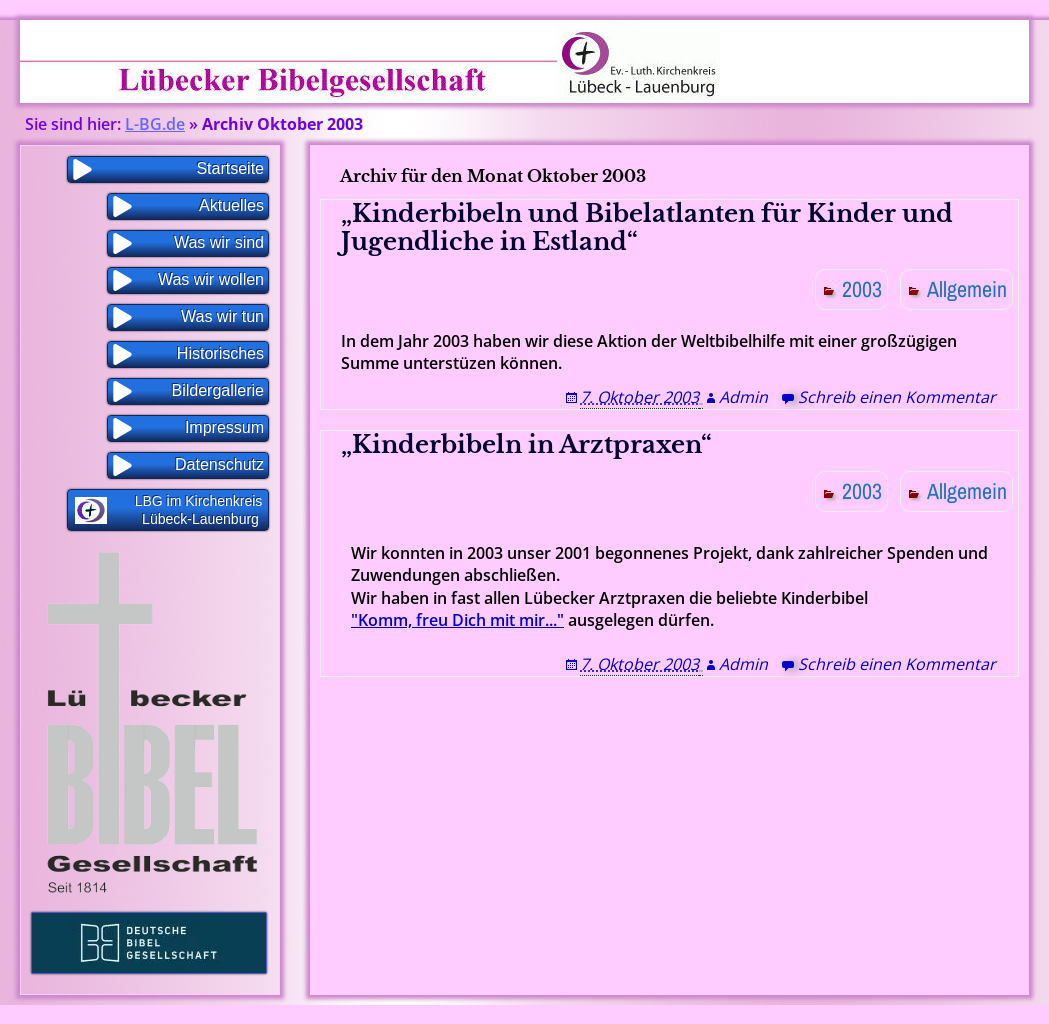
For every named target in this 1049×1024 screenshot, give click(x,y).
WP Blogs (620, 1014)
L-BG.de (155, 124)
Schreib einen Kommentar (897, 397)
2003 (862, 289)
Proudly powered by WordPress (477, 1014)
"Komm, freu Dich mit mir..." (457, 620)
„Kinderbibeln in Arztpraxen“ (526, 444)
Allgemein (967, 289)
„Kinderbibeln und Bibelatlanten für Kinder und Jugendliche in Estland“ (647, 228)
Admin (743, 397)
